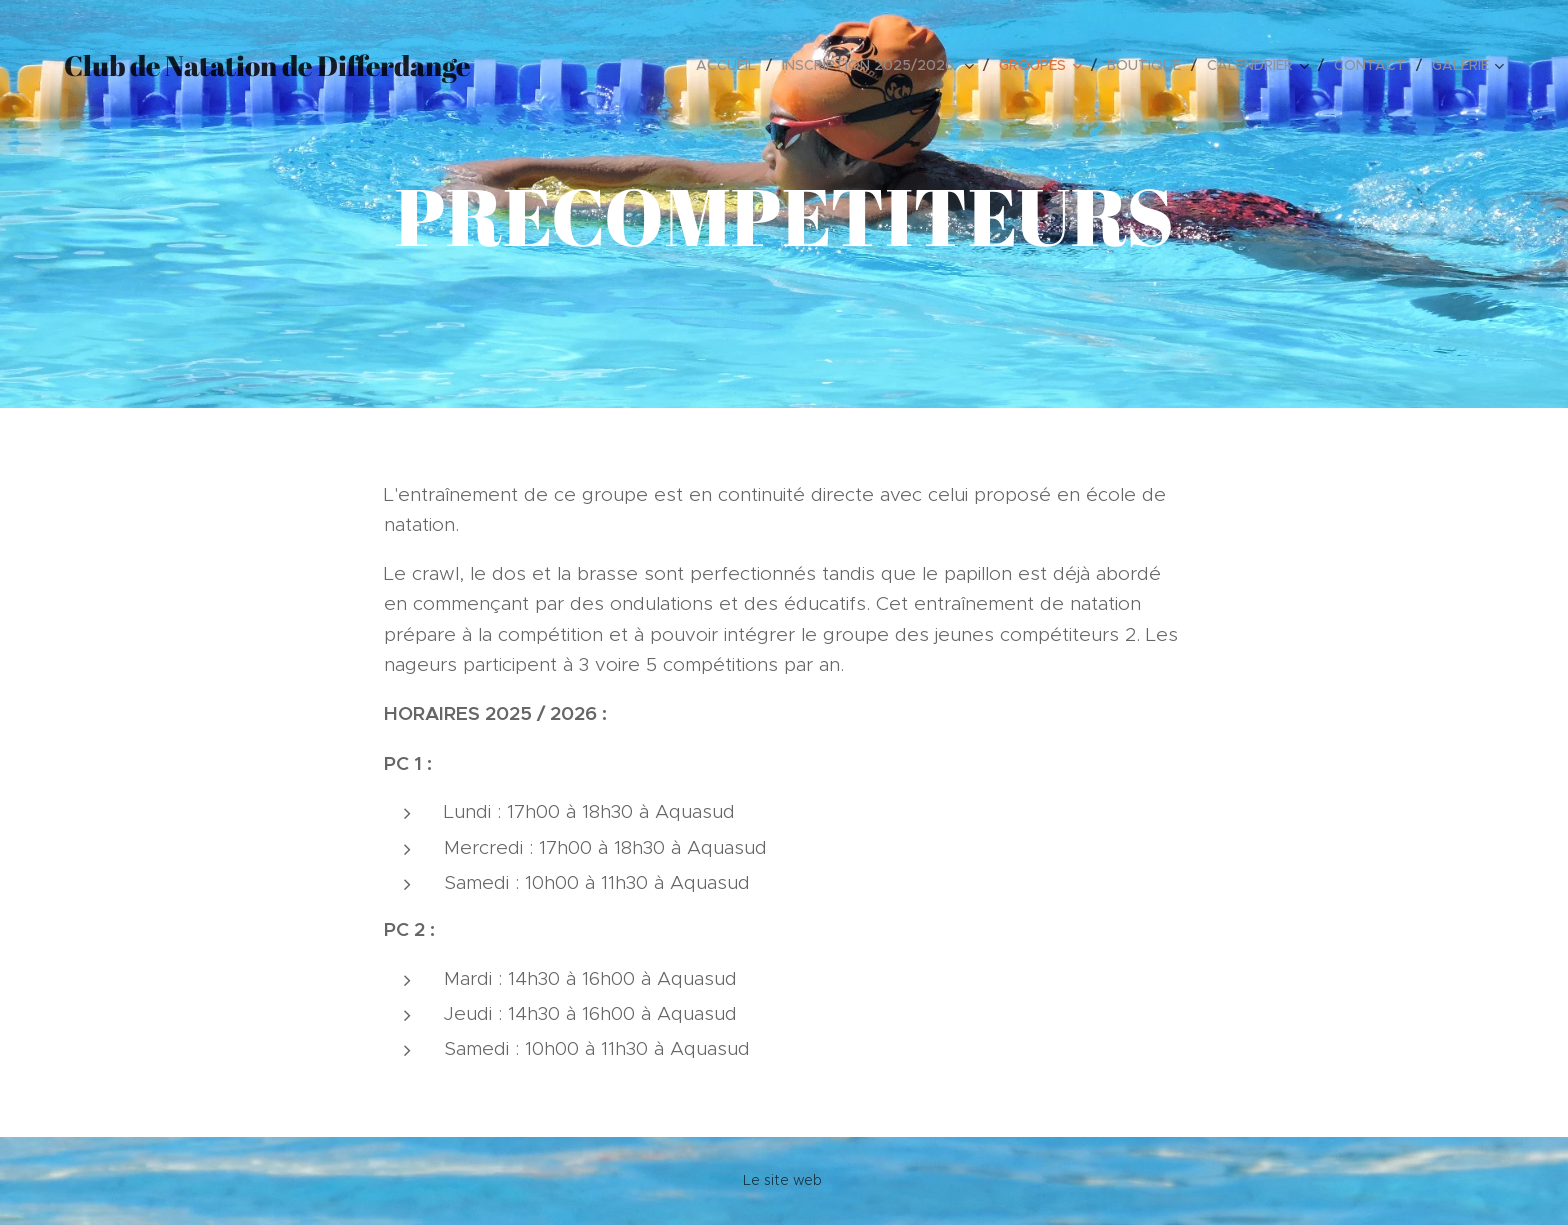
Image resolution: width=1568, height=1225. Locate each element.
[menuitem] (731, 65)
